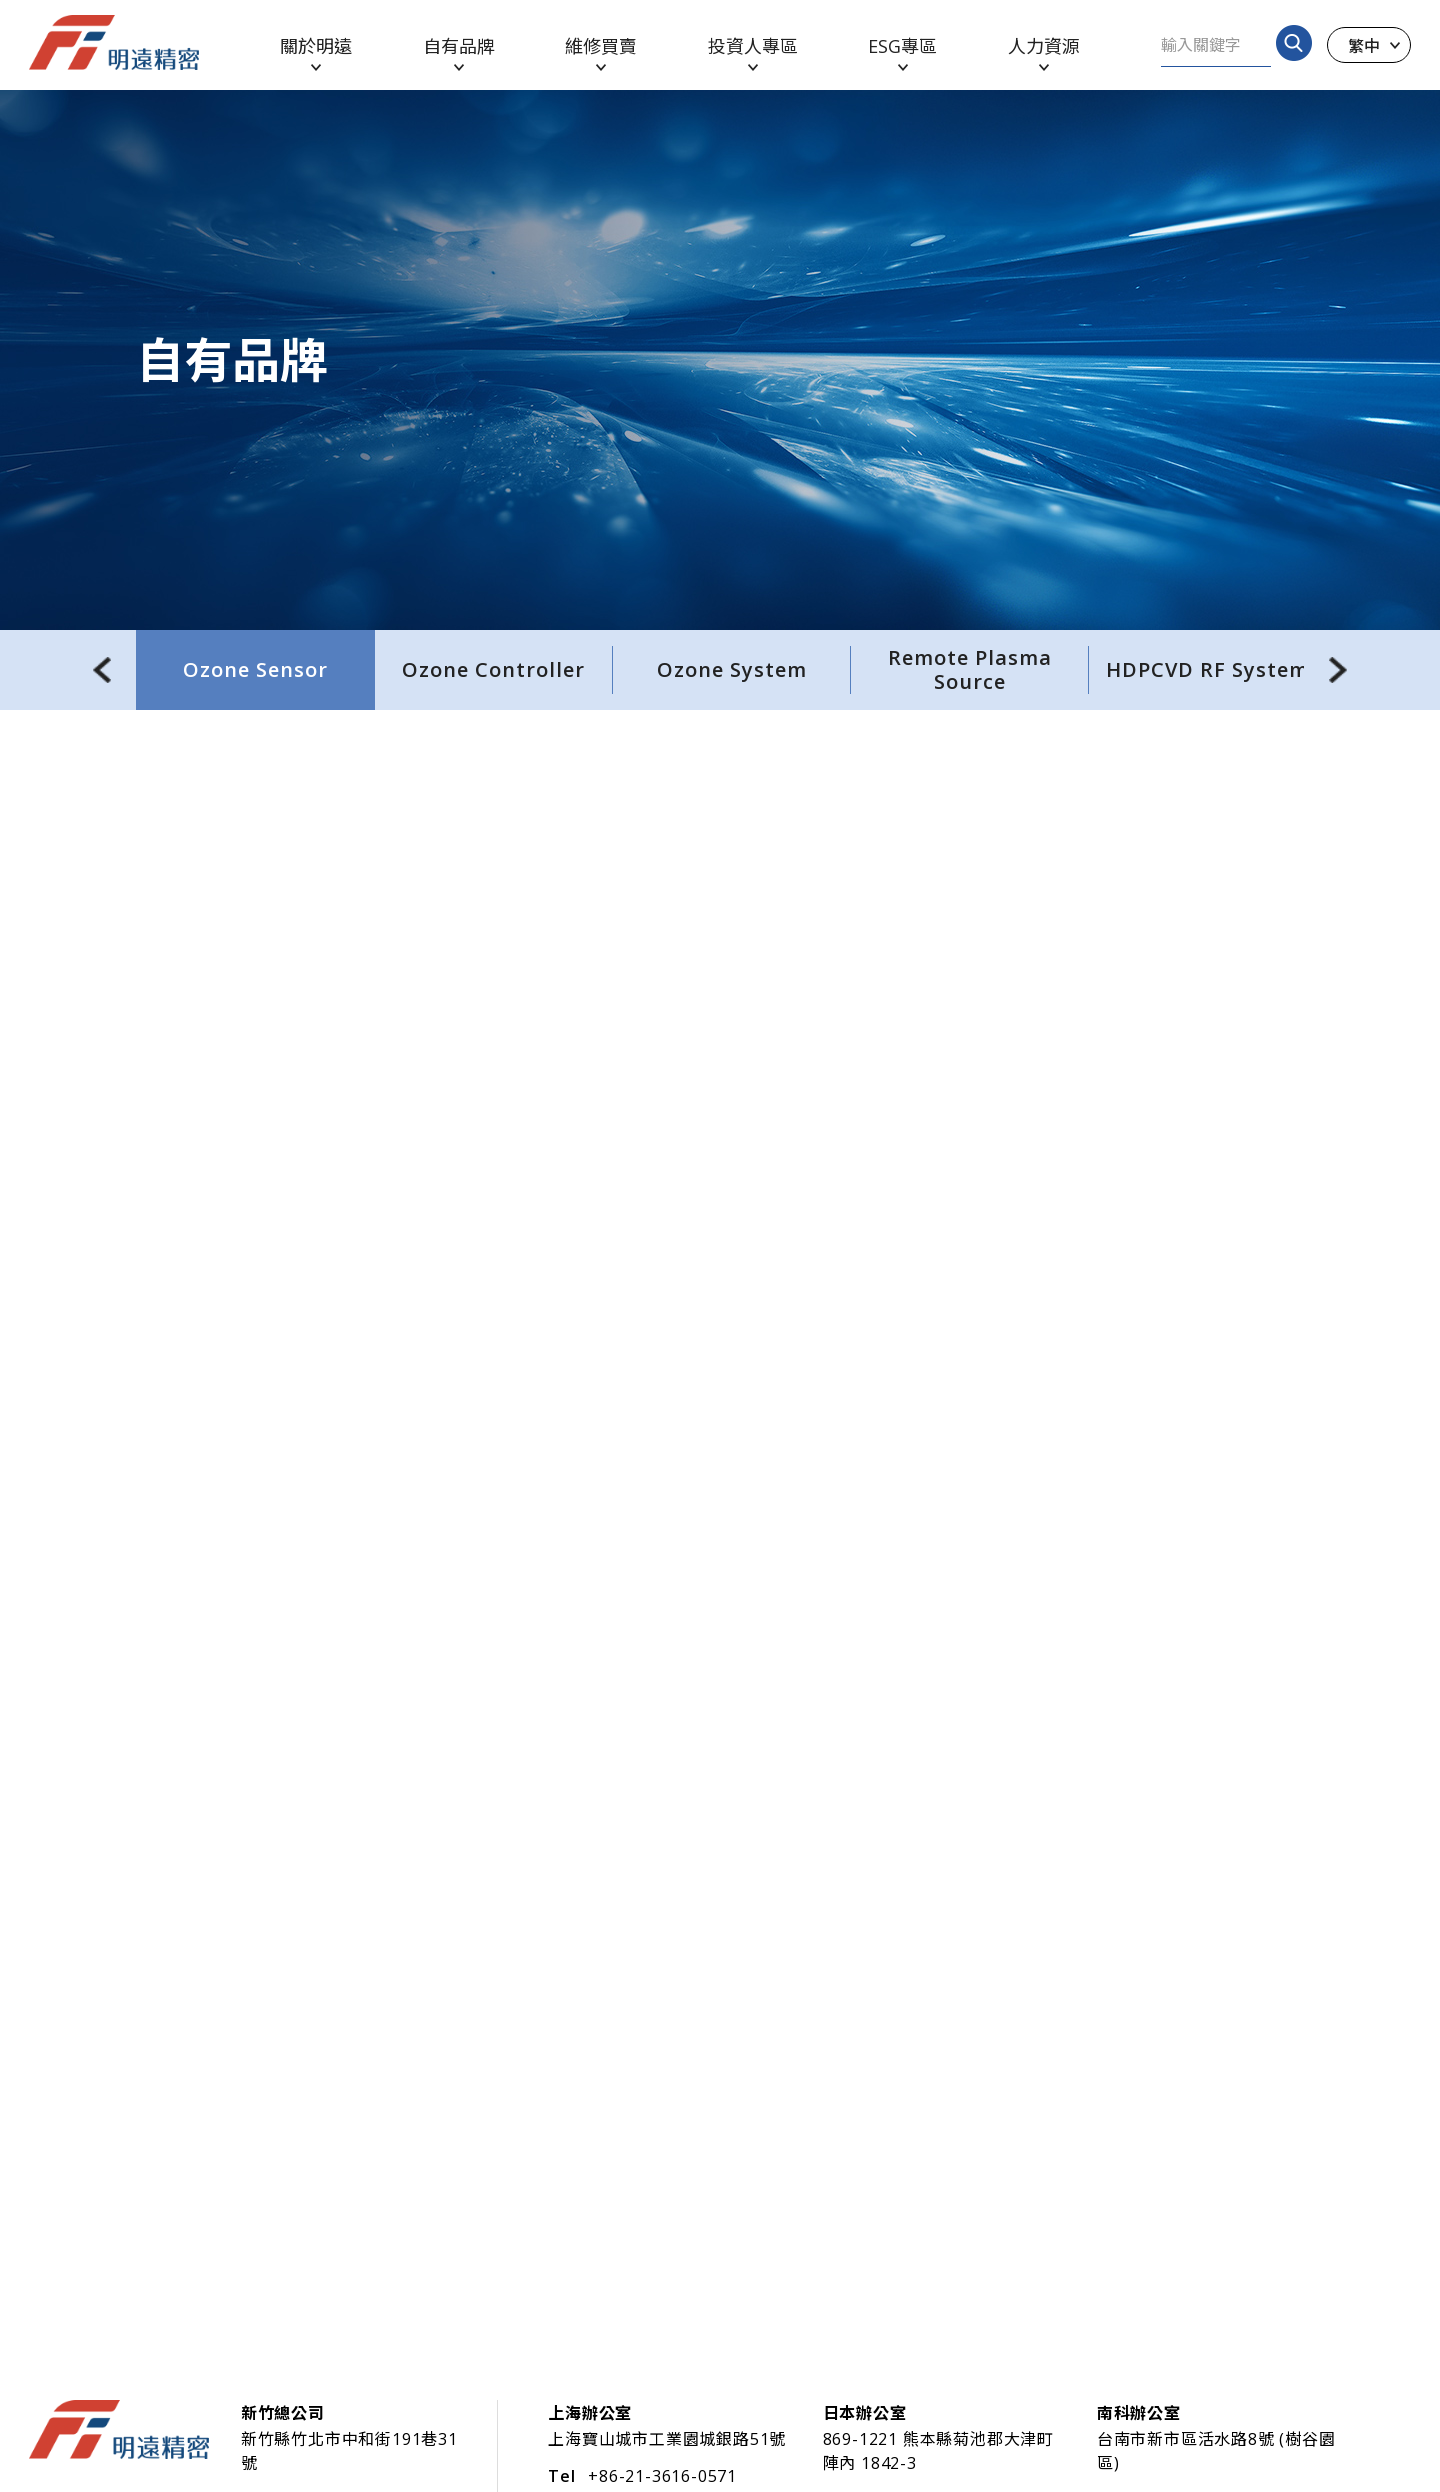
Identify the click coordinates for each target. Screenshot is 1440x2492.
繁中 (1364, 45)
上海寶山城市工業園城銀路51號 (667, 2439)
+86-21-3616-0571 (662, 2476)
